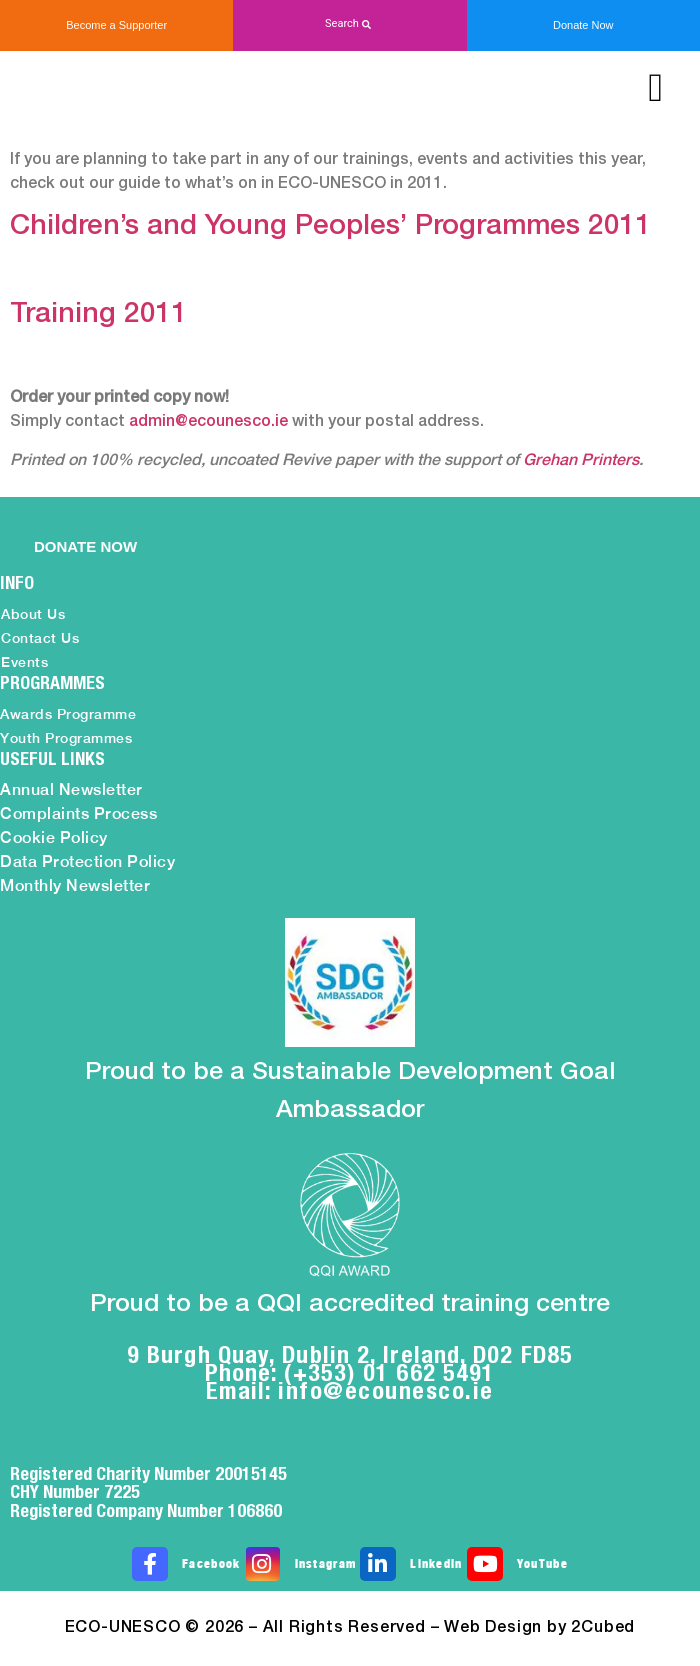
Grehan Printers (581, 461)
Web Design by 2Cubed (539, 1628)
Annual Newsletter (71, 789)
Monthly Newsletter (75, 885)
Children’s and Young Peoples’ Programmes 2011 (331, 226)
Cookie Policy (54, 837)
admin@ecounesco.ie (208, 422)
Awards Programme (68, 714)
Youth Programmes (66, 738)
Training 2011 (99, 314)
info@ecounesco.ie (386, 1390)
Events (24, 662)
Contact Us (40, 638)
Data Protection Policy (87, 861)
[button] (349, 24)
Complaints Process (78, 813)
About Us (33, 614)
